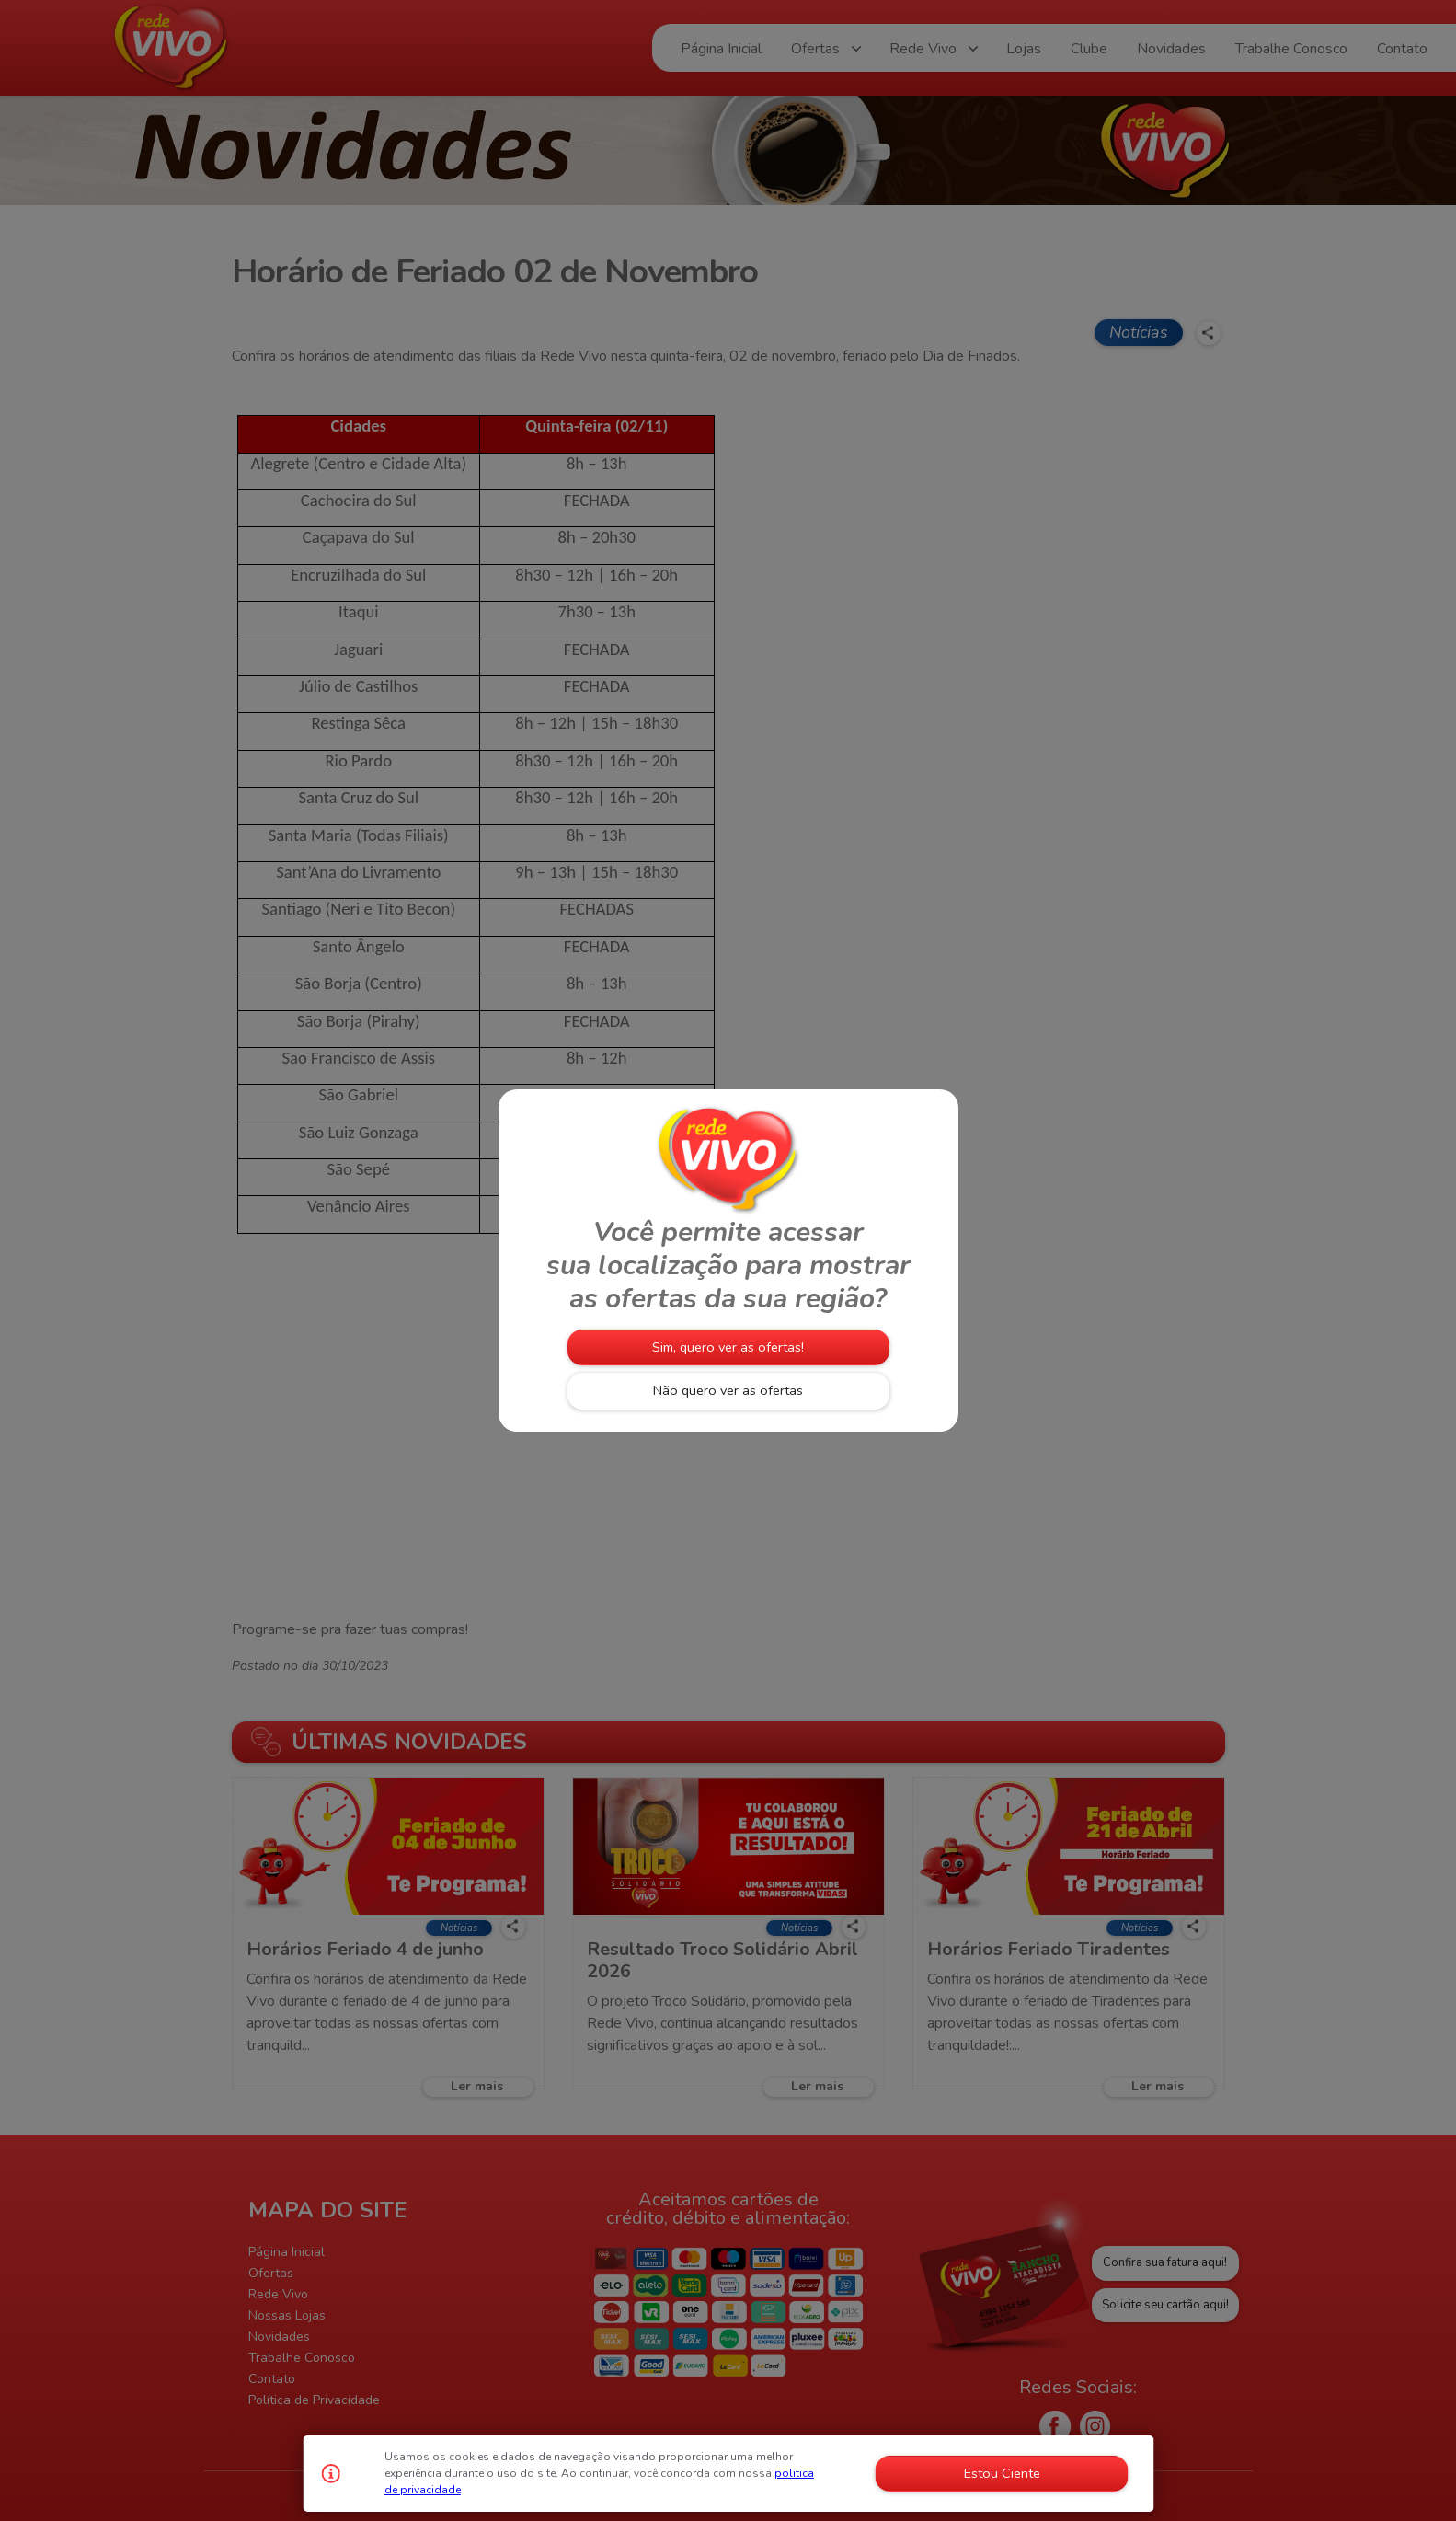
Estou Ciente (1002, 2473)
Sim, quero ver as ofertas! (728, 1347)
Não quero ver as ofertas (728, 1390)
